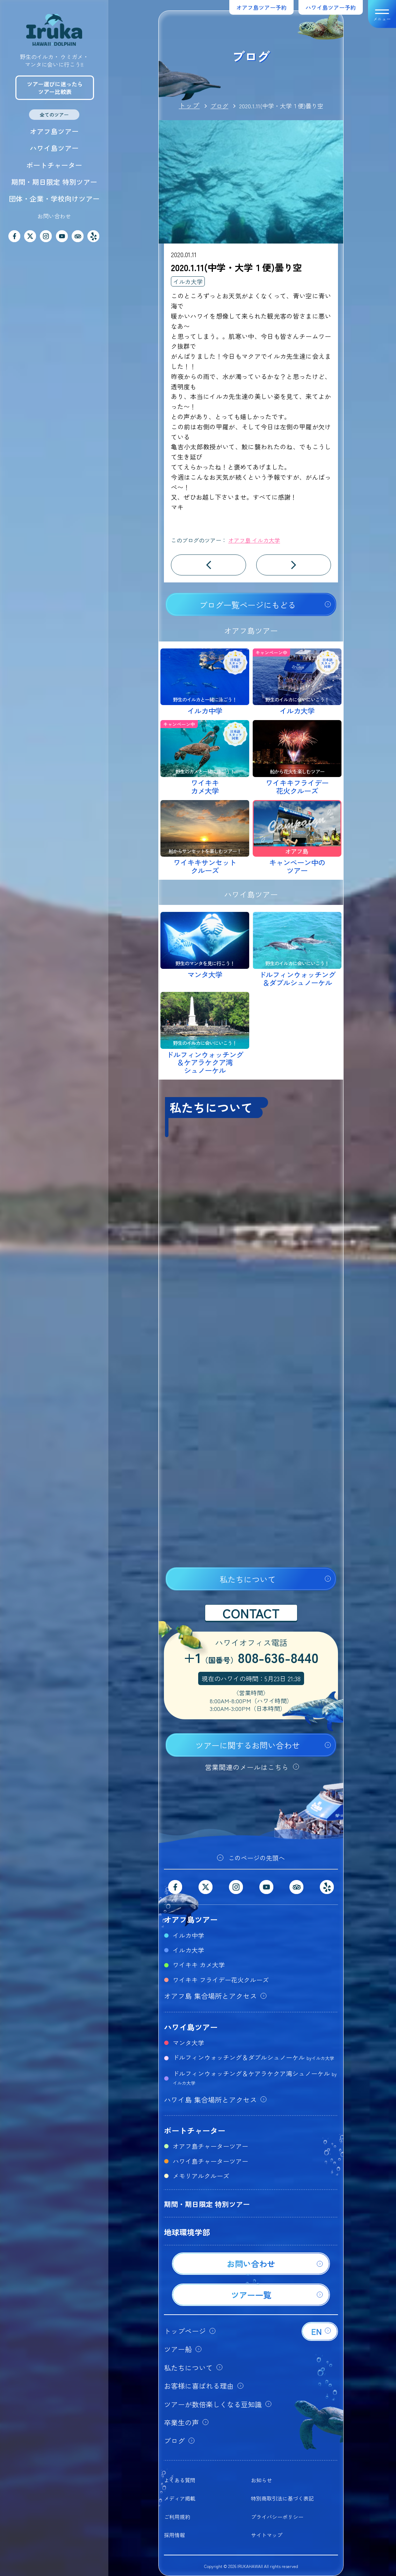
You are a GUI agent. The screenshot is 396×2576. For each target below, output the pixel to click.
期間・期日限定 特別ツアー (54, 182)
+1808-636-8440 (250, 1658)
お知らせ (261, 2480)
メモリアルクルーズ (201, 2175)
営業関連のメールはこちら (247, 1767)
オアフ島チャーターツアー (210, 2145)
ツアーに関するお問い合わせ (247, 1745)
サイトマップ (266, 2535)
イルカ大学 (188, 281)
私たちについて (247, 1579)
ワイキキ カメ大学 (199, 1964)
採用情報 (174, 2535)
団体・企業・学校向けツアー (54, 199)
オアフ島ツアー (54, 131)
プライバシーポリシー (277, 2516)
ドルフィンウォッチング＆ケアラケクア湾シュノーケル (255, 2077)
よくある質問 (179, 2480)
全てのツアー (54, 114)
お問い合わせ (54, 216)
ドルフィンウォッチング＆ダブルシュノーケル (253, 2057)
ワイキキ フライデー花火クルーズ (221, 1979)
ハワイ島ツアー (54, 148)
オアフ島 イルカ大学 (254, 540)
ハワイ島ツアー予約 (330, 7)
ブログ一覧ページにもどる (247, 605)
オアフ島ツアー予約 (261, 7)
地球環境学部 (187, 2231)
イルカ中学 (188, 1935)
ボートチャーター (54, 165)
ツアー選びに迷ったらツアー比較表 (55, 88)
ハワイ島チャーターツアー (210, 2160)
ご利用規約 (177, 2516)
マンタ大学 (188, 2042)
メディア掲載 (179, 2498)
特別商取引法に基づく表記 (282, 2498)
